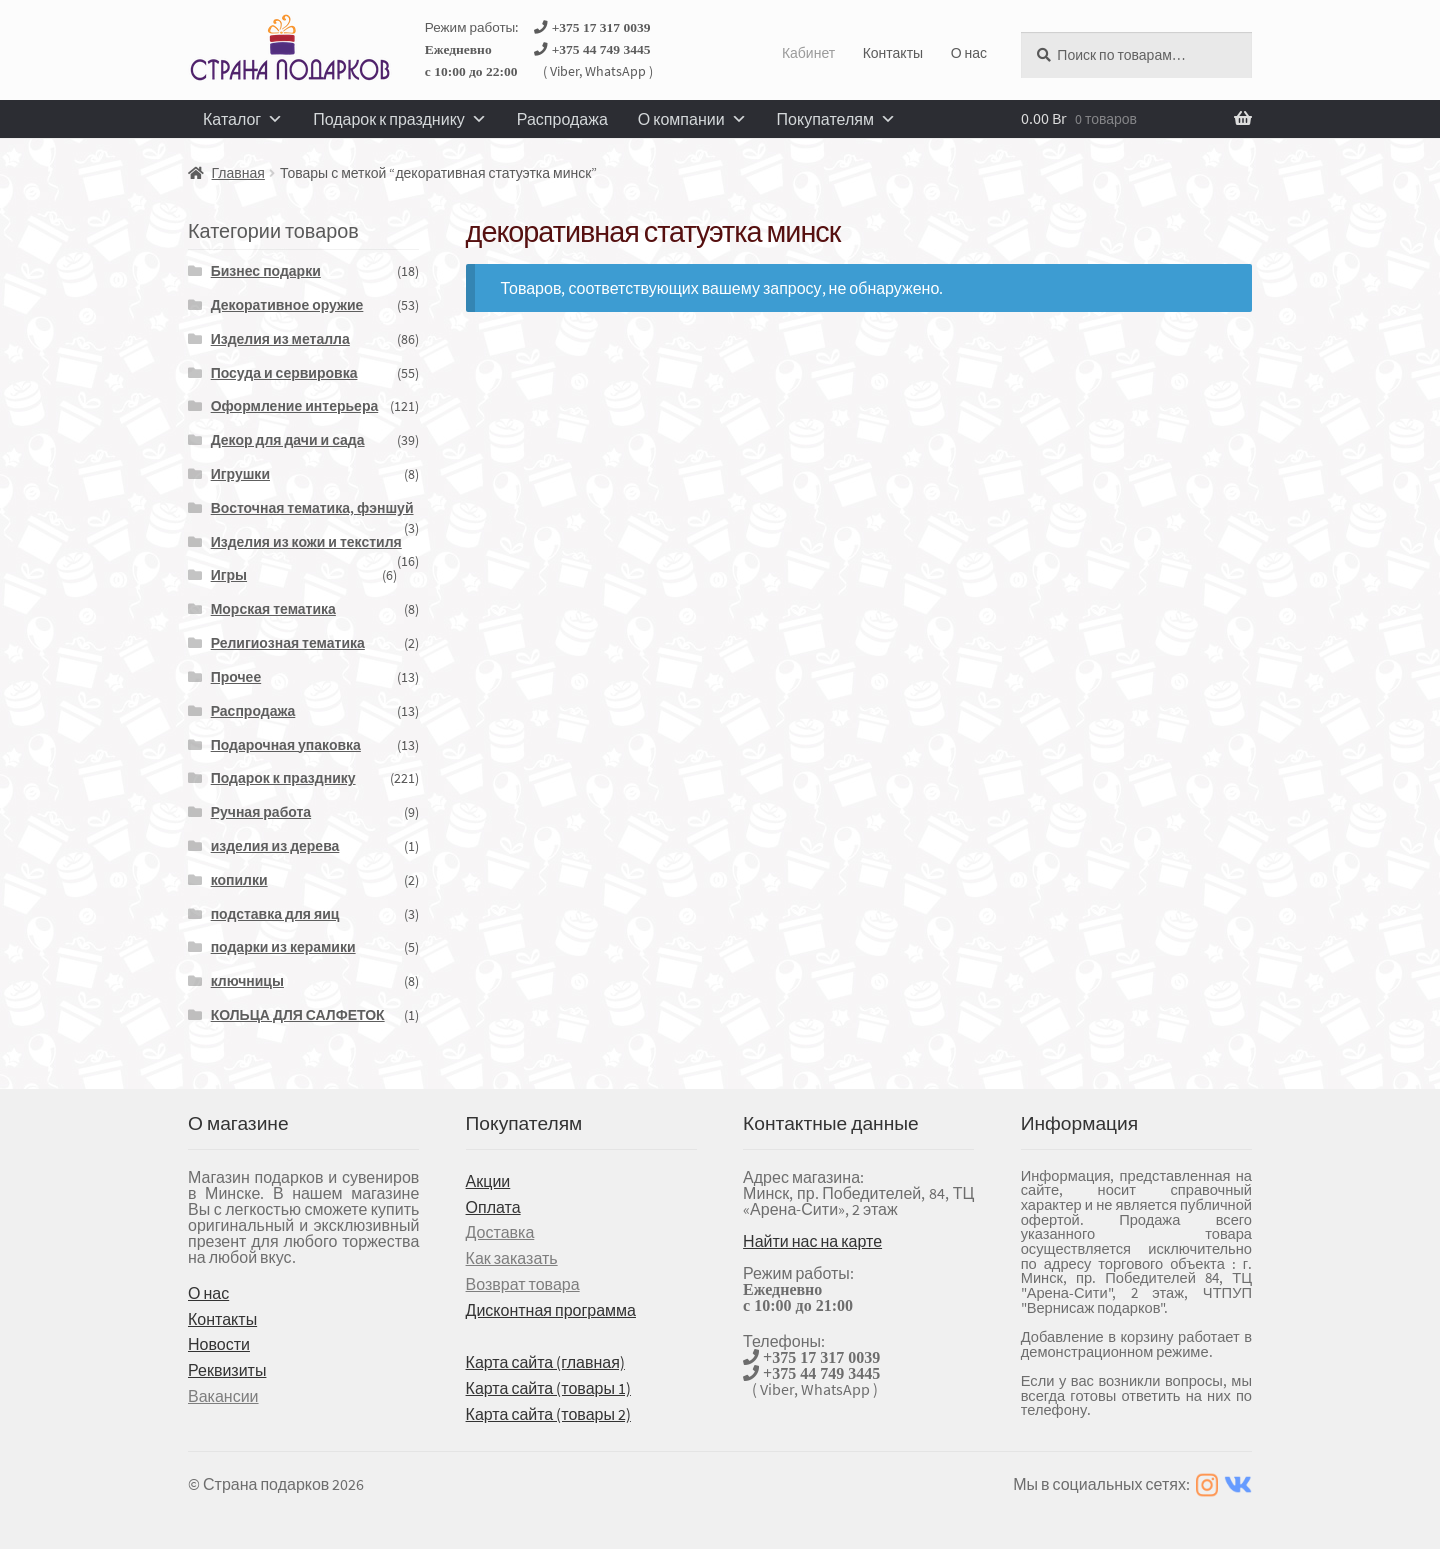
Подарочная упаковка (286, 745)
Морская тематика (273, 609)
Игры (229, 575)
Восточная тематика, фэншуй (312, 508)
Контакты (893, 53)
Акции (488, 1181)
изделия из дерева (275, 846)
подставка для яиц (275, 914)
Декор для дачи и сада (288, 440)
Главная (238, 173)
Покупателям (836, 119)
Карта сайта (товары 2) (548, 1414)
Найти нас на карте (812, 1241)
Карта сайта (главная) (545, 1362)
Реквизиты (227, 1370)
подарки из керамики (283, 947)
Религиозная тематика (288, 643)
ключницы (247, 981)
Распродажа (562, 119)
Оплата (493, 1207)
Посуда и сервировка (284, 373)
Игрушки (240, 474)
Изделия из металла (280, 339)
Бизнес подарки (266, 271)
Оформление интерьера (295, 406)
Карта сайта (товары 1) (548, 1388)
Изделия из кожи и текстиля (306, 542)
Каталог (243, 119)
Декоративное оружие (287, 305)
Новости (219, 1344)
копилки (239, 880)
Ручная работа (261, 812)
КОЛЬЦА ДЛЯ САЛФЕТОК (298, 1015)
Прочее (236, 677)
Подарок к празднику (400, 119)
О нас (969, 53)
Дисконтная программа (551, 1310)
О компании (692, 119)
